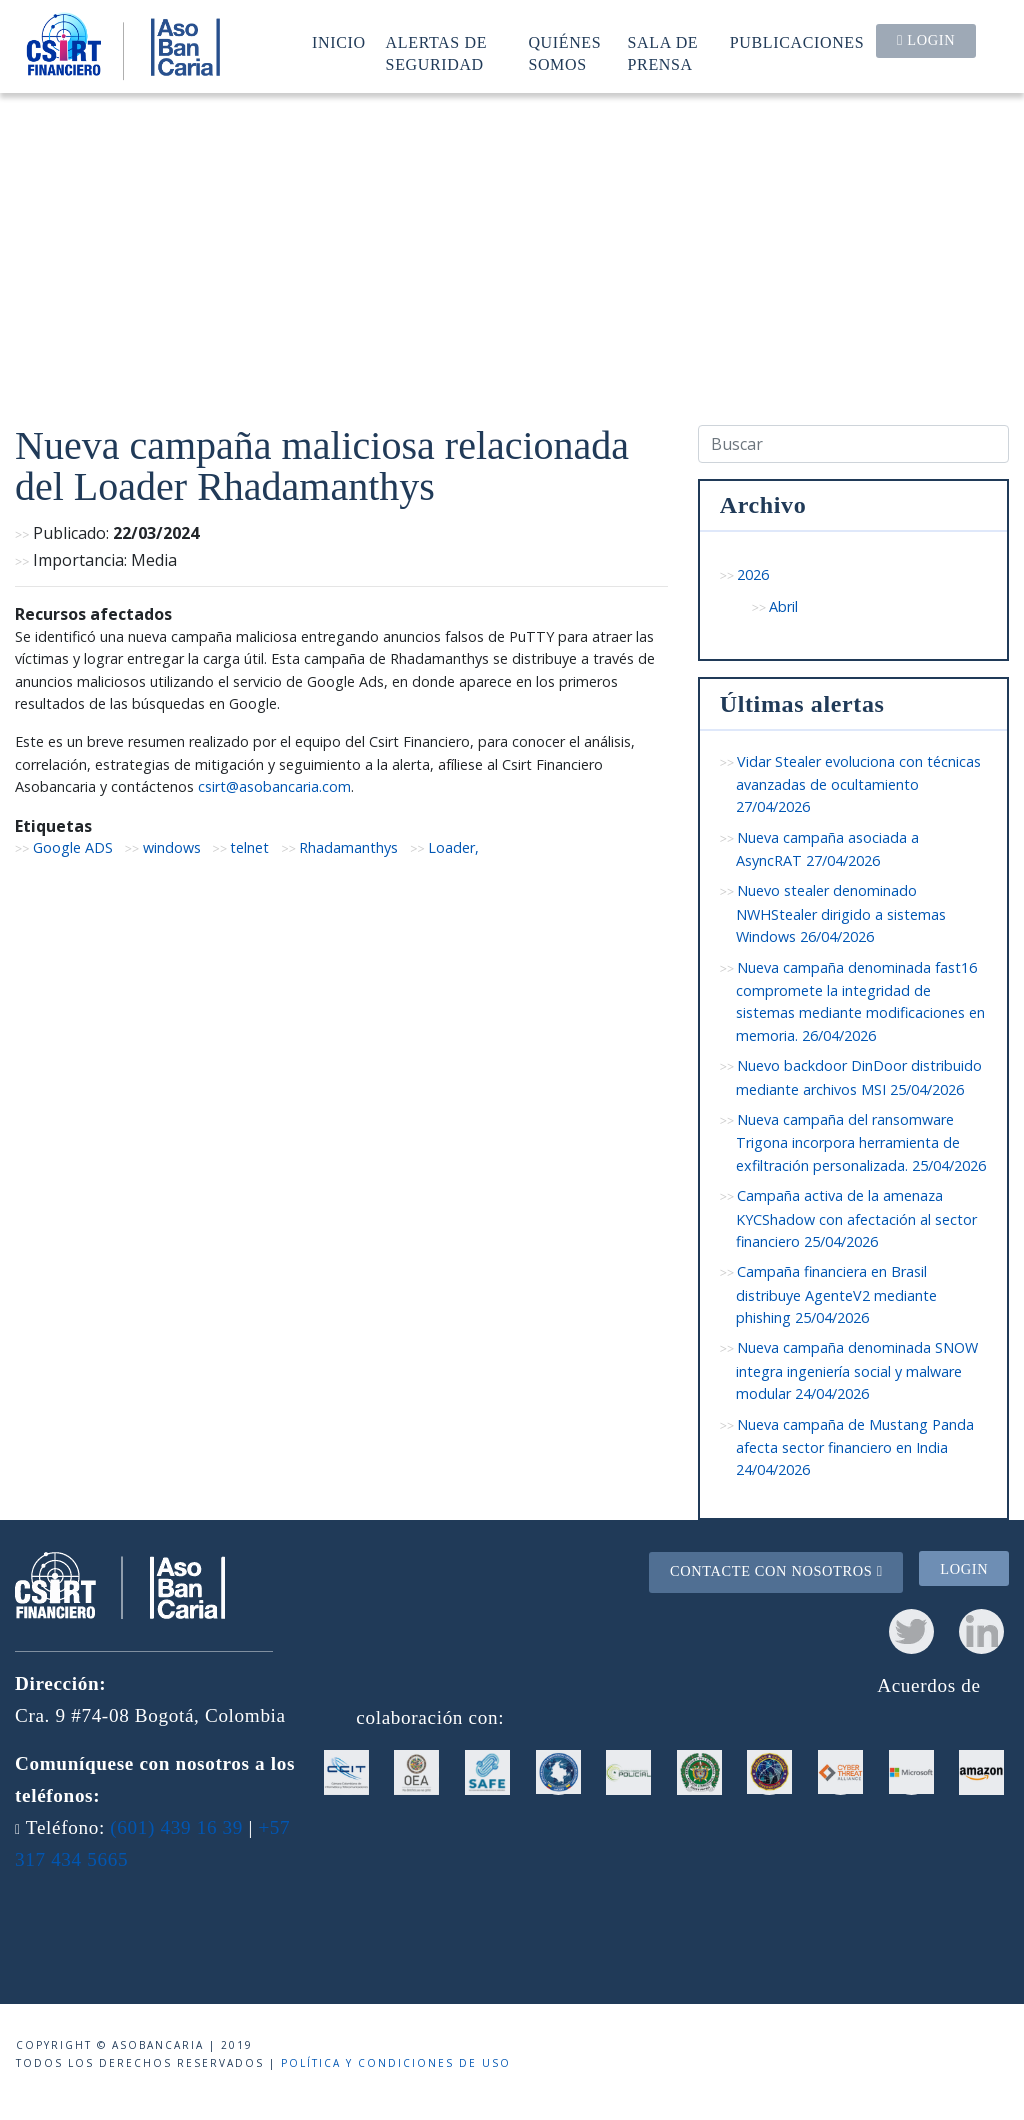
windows (172, 847)
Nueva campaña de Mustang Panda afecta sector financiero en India (855, 1447)
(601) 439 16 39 (176, 1827)
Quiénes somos (564, 53)
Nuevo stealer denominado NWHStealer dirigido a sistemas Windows (841, 913)
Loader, (453, 847)
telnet (249, 847)
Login (926, 40)
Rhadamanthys (348, 847)
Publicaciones (797, 42)
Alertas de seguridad (437, 53)
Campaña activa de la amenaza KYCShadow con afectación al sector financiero (856, 1218)
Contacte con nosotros (776, 1571)
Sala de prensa (663, 53)
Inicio (339, 42)
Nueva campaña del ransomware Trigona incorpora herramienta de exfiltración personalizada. (861, 1142)
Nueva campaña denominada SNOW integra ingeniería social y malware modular (857, 1370)
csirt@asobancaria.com (274, 786)
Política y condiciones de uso (396, 2063)
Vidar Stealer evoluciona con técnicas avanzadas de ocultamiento (859, 784)
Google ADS (73, 847)
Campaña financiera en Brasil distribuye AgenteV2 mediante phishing (836, 1294)
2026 (753, 574)
